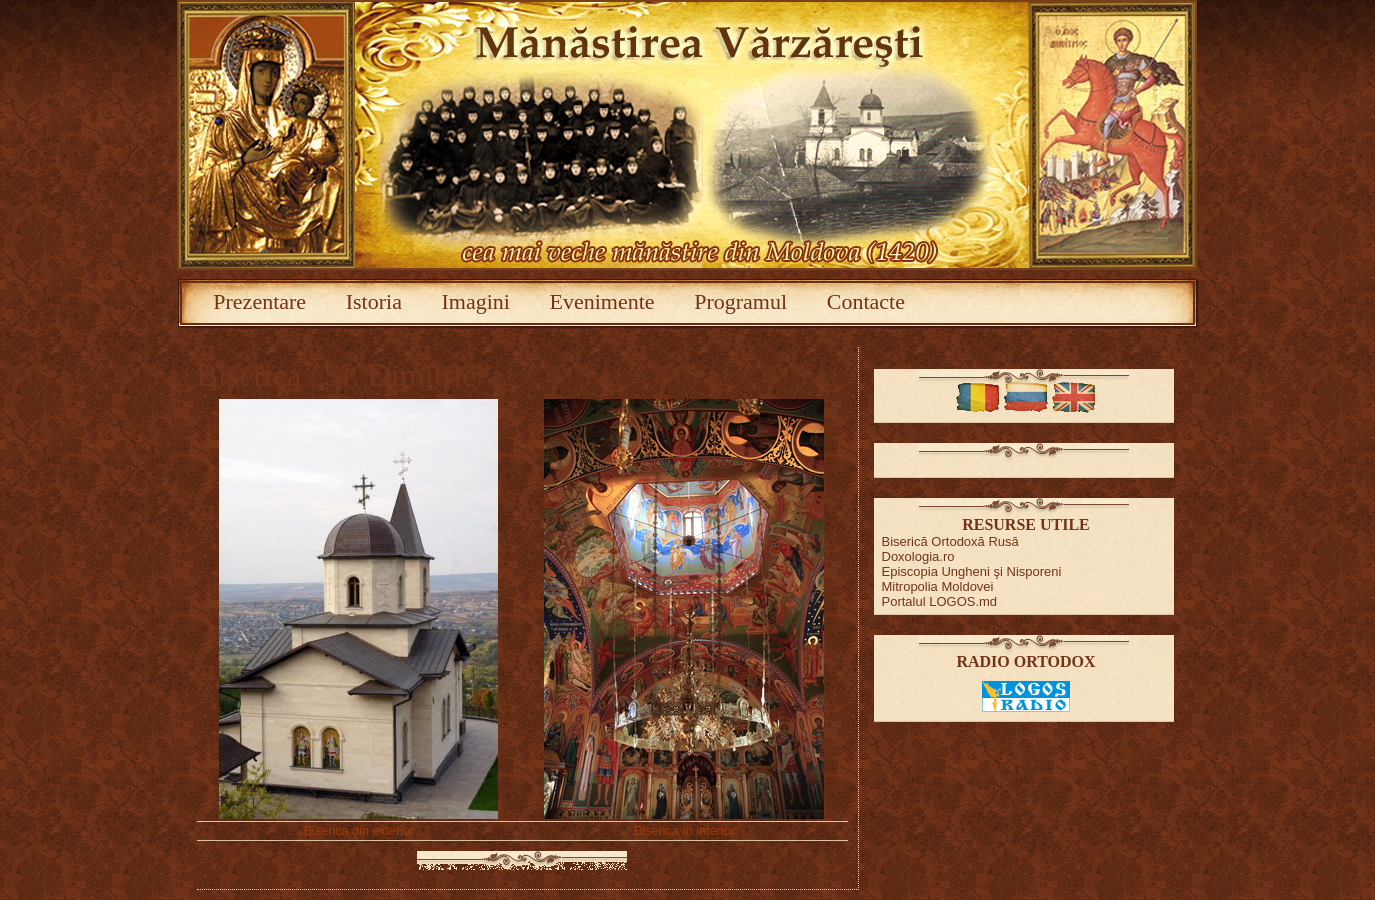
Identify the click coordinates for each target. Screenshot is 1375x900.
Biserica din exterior (359, 831)
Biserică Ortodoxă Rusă (950, 541)
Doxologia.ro (918, 556)
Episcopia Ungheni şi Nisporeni (972, 571)
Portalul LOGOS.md (940, 601)
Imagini (476, 301)
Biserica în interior (684, 831)
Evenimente (602, 301)
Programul (740, 301)
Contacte (866, 301)
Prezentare (259, 301)
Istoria (374, 301)
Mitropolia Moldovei (938, 586)
